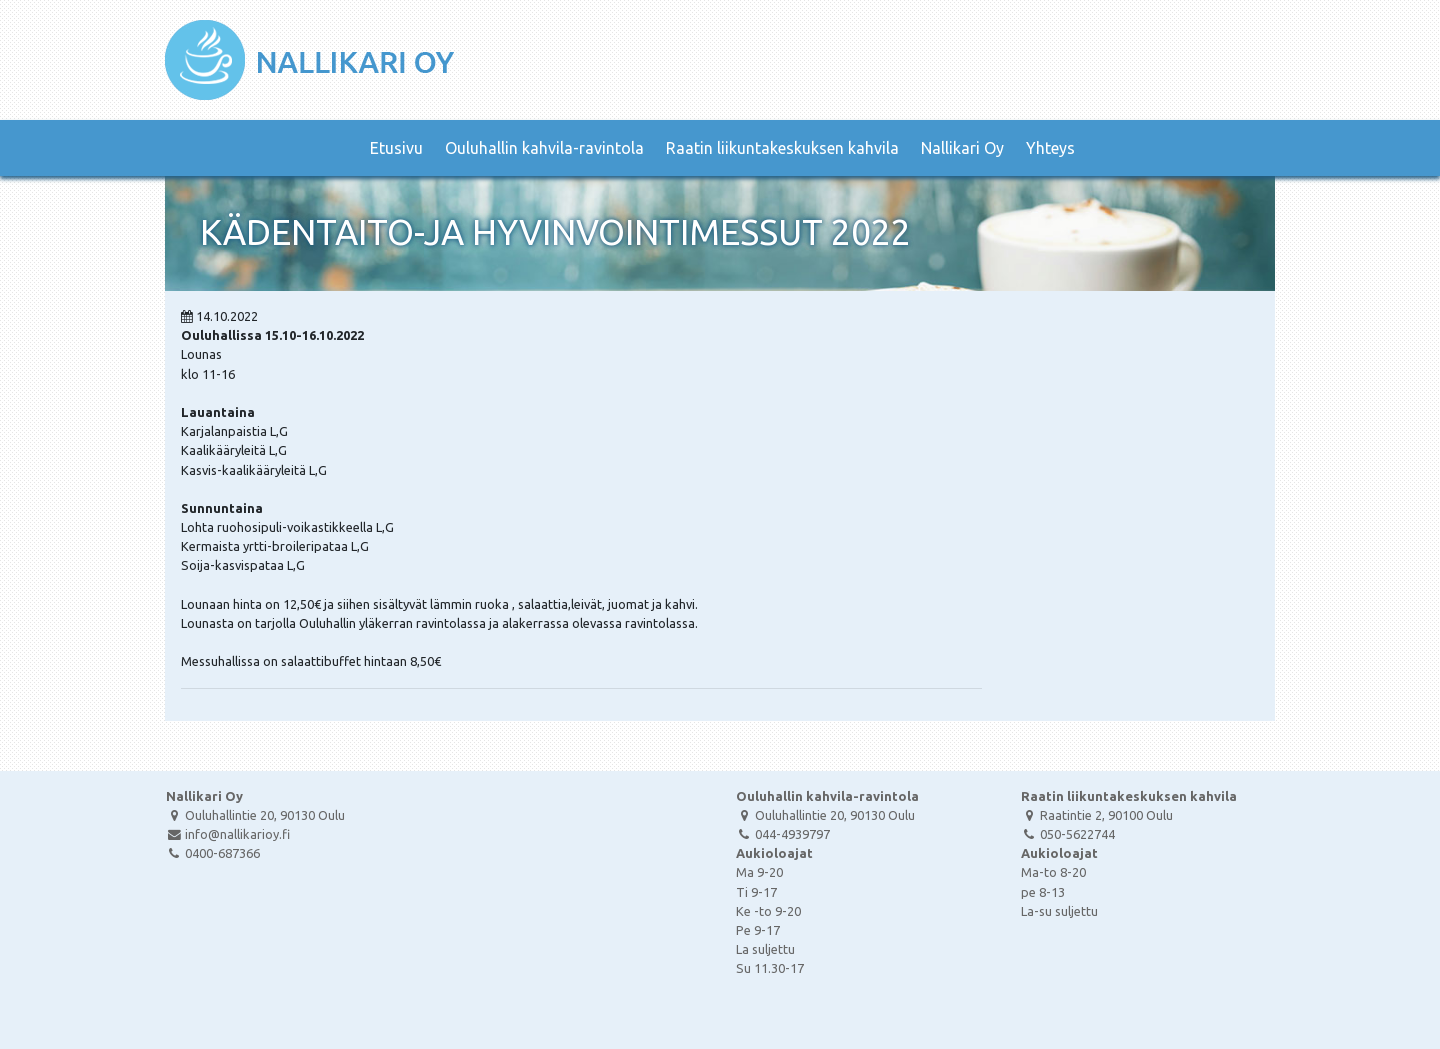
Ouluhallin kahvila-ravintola (544, 148)
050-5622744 (1068, 834)
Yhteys (1050, 148)
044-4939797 (783, 834)
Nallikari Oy (962, 148)
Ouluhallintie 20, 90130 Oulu (255, 815)
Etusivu (396, 148)
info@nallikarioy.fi (228, 834)
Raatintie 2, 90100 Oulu (1097, 815)
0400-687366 (213, 853)
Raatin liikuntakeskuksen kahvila (782, 148)
